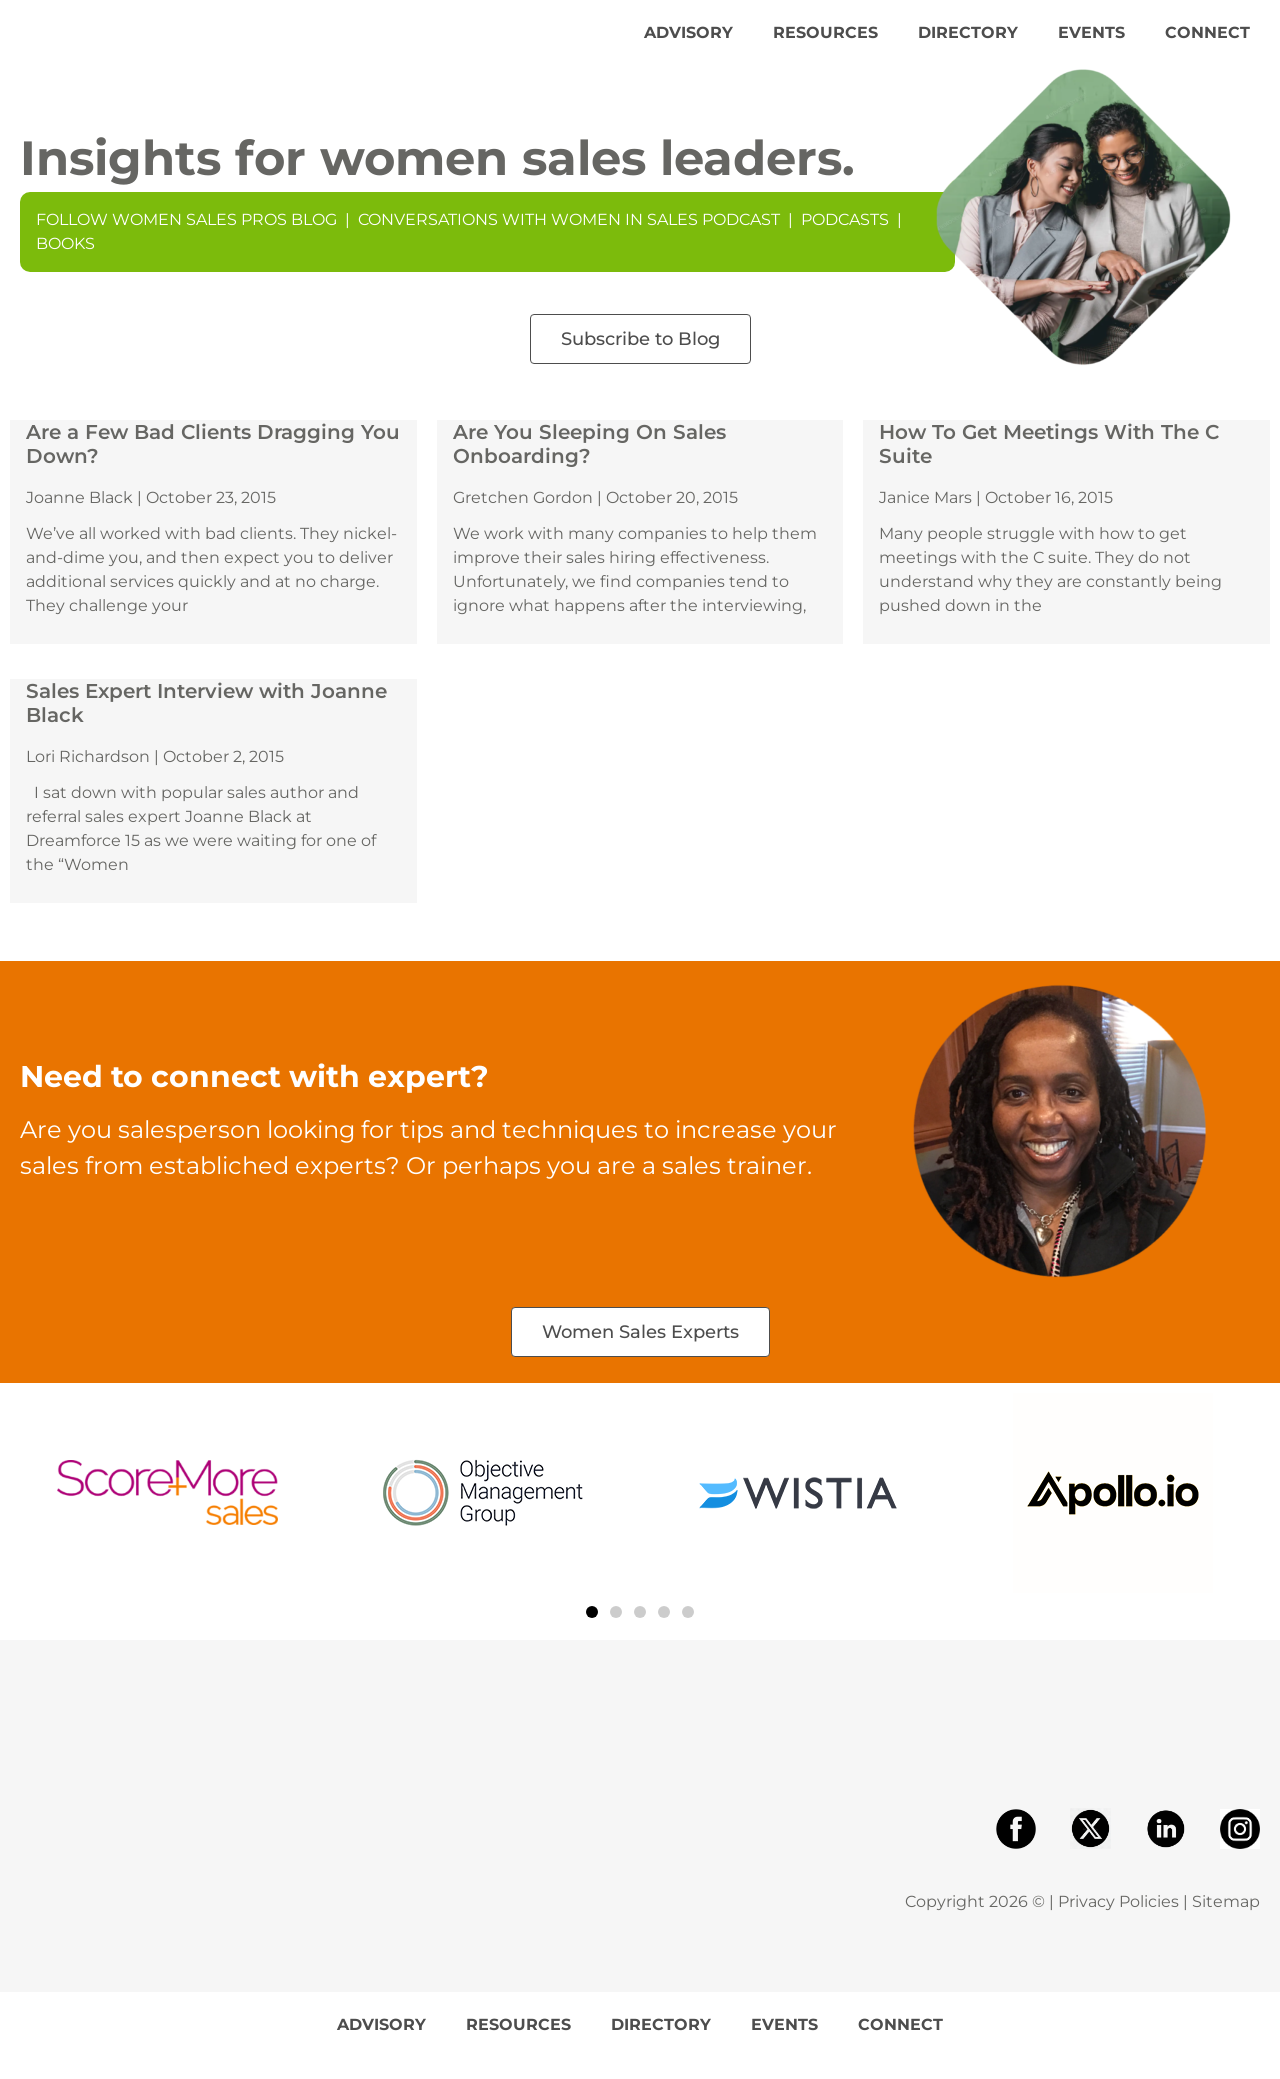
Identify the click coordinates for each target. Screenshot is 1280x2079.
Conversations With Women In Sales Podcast (569, 240)
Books (65, 264)
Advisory (688, 42)
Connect (1207, 42)
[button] (592, 1632)
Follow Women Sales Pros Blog (186, 240)
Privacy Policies (1118, 1922)
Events (1091, 42)
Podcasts (845, 240)
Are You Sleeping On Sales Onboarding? (589, 465)
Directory (968, 42)
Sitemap (1226, 1922)
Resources (825, 42)
